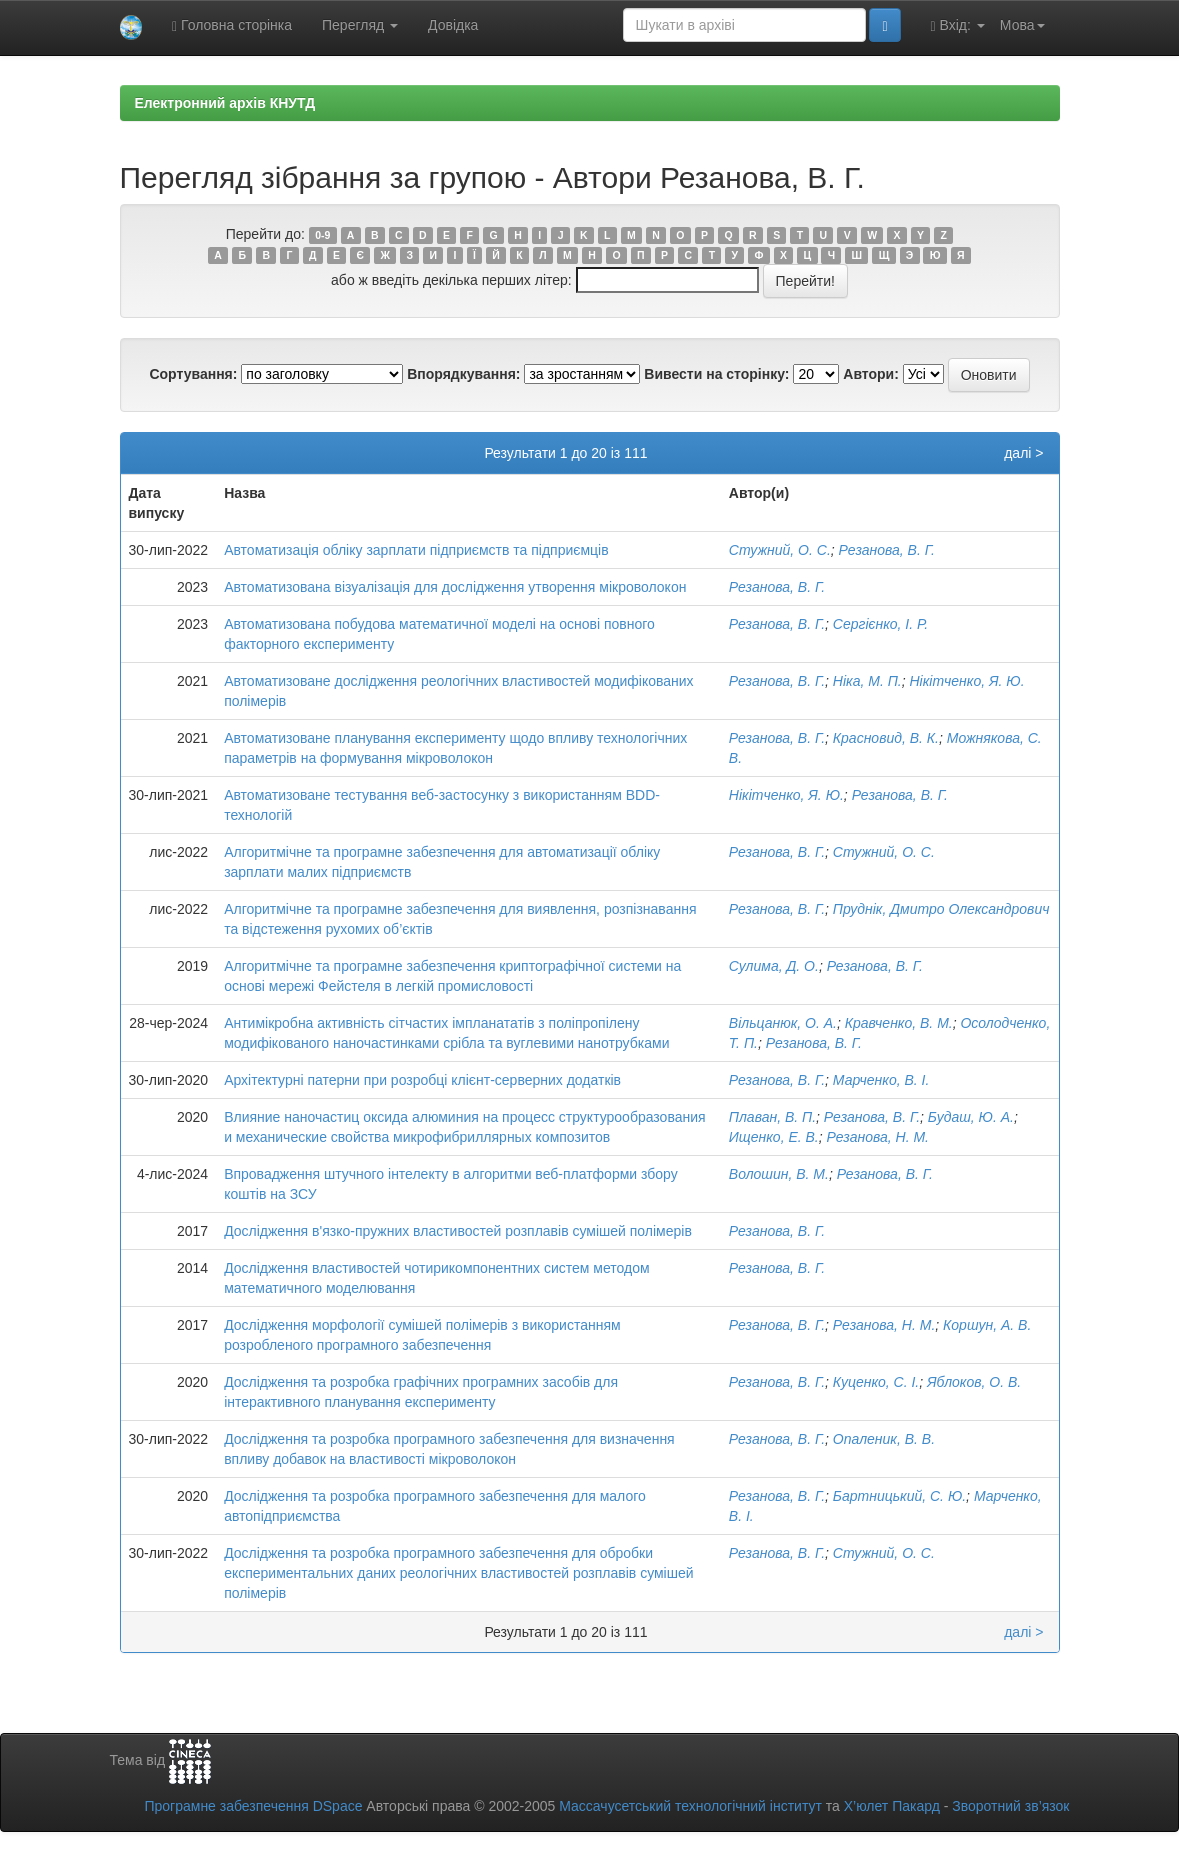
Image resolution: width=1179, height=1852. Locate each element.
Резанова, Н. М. (878, 1137)
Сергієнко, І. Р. (880, 624)
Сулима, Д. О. (774, 966)
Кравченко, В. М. (899, 1023)
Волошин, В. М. (779, 1174)
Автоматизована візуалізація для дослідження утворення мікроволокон (455, 587)
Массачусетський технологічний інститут (690, 1806)
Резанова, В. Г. (887, 550)
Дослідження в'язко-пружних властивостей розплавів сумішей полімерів (458, 1231)
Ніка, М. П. (867, 681)
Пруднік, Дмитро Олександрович (941, 909)
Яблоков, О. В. (974, 1382)
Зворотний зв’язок (1010, 1806)
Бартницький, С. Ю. (899, 1496)
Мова (1022, 25)
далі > (1023, 453)
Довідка (453, 25)
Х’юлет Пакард (892, 1806)
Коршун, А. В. (987, 1325)
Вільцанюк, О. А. (783, 1023)
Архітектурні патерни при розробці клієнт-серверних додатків (422, 1080)
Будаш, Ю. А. (971, 1117)
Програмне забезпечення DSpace (253, 1806)
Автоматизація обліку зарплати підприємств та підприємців (416, 550)
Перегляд (360, 25)
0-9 (322, 235)
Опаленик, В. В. (884, 1439)
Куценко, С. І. (876, 1382)
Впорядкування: (463, 374)
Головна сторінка (232, 25)
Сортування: (193, 374)
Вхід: (958, 25)
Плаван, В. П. (772, 1117)
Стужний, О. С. (780, 550)
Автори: (871, 374)
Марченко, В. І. (881, 1080)
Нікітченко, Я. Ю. (966, 681)
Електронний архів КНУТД (225, 103)
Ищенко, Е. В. (774, 1137)
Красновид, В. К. (886, 738)
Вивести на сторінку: (716, 374)
